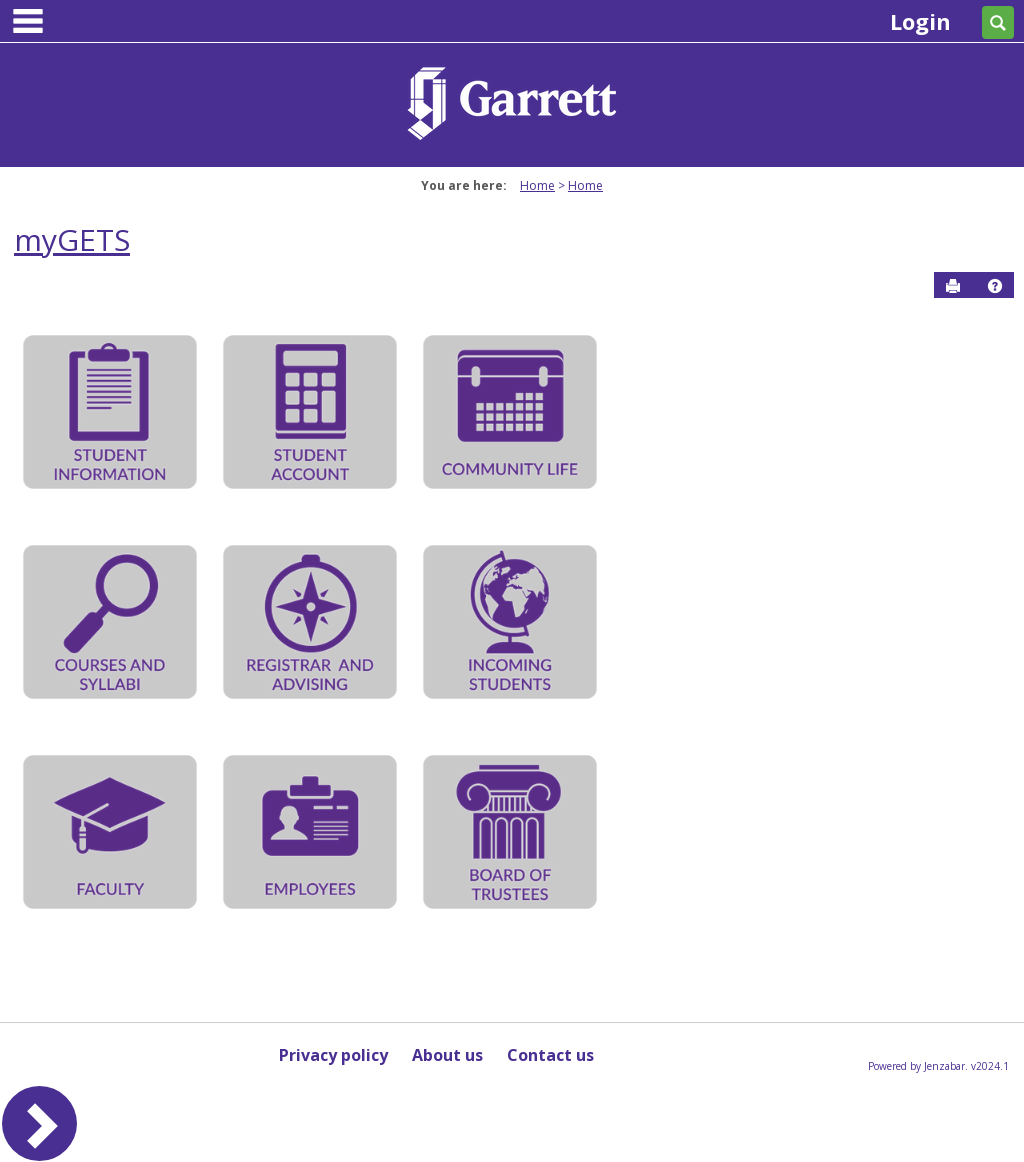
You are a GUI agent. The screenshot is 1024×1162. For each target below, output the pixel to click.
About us (447, 1055)
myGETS (72, 239)
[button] (995, 286)
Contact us (550, 1055)
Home (537, 185)
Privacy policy (333, 1055)
